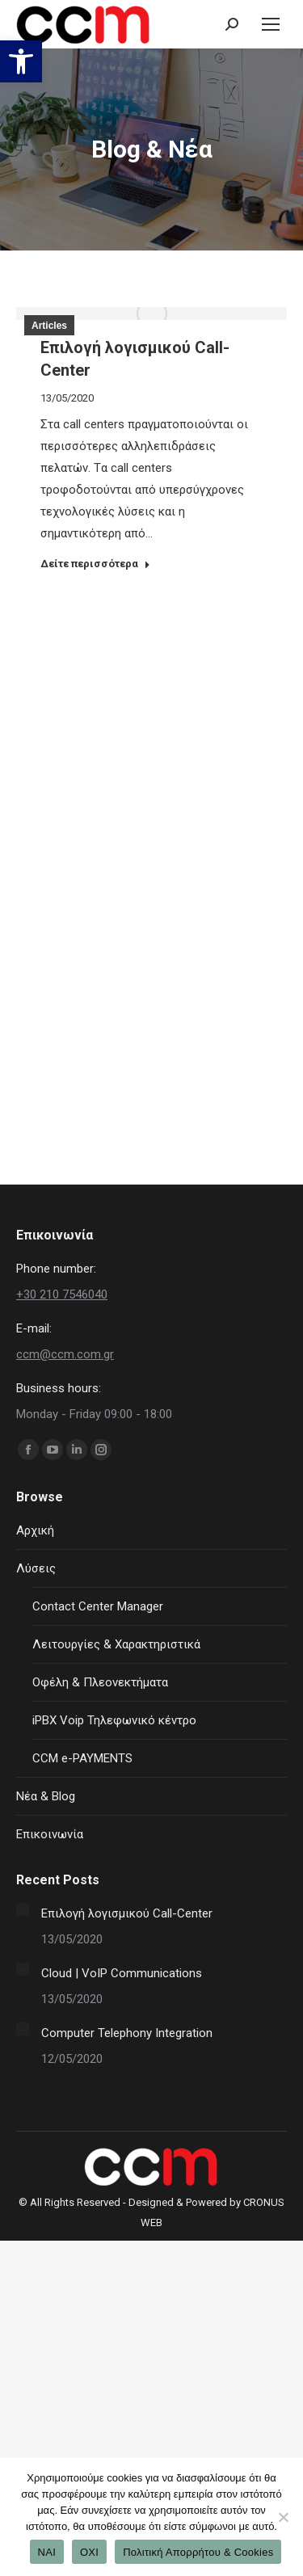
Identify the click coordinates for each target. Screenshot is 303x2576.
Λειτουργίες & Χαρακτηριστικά (116, 1644)
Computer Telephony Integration (127, 2033)
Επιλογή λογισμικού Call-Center (127, 1913)
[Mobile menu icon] (271, 24)
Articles (49, 325)
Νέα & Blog (45, 1796)
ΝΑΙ (47, 2552)
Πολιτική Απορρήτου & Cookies (198, 2552)
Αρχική (35, 1530)
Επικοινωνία (49, 1834)
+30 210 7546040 (61, 1294)
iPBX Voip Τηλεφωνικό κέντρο (114, 1720)
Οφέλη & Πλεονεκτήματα (100, 1682)
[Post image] (22, 1909)
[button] (21, 61)
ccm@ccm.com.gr (65, 1354)
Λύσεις (36, 1568)
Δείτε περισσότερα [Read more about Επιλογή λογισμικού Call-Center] (95, 564)
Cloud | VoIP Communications (121, 1973)
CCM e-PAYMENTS (82, 1758)
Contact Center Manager (97, 1606)
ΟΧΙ (89, 2552)
